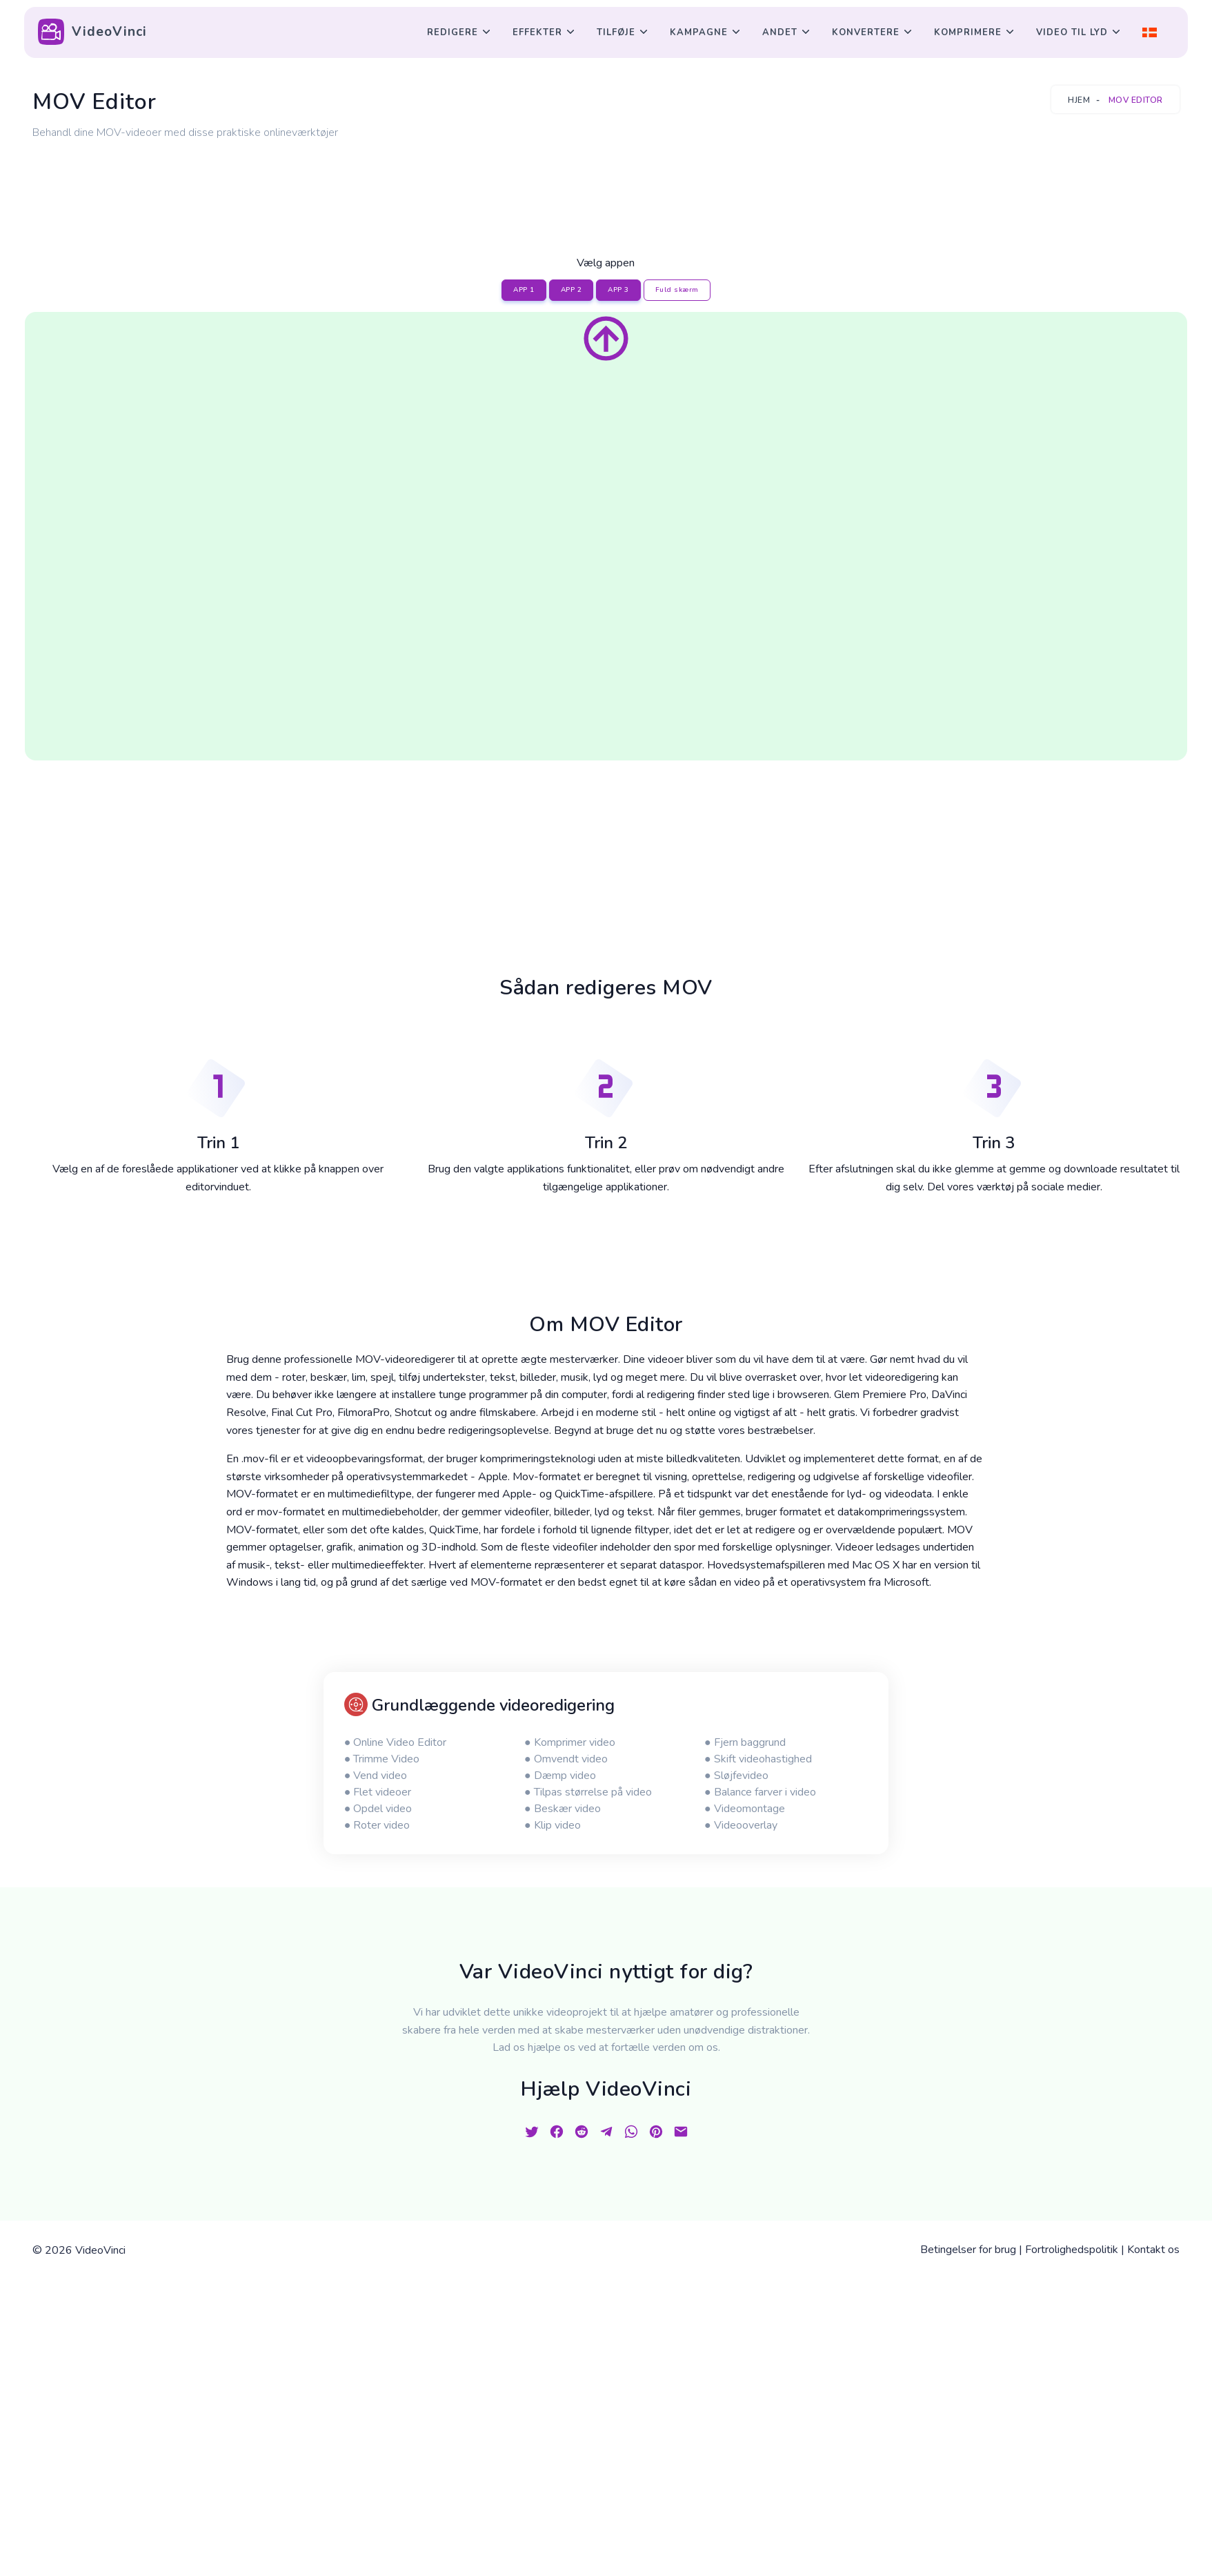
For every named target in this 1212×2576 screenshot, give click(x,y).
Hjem (1079, 100)
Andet (779, 32)
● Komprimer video (569, 1742)
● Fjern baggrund (745, 1742)
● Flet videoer (378, 1792)
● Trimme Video (382, 1759)
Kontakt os (1153, 2249)
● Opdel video (378, 1808)
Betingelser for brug (968, 2249)
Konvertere (866, 32)
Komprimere (968, 32)
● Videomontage (744, 1808)
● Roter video (377, 1825)
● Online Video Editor (395, 1742)
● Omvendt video (566, 1759)
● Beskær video (562, 1808)
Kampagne (699, 32)
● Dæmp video (560, 1775)
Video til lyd (1072, 32)
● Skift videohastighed (758, 1759)
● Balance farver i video (760, 1792)
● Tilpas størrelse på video (588, 1792)
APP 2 (571, 290)
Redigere (452, 32)
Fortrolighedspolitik (1071, 2249)
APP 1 (524, 290)
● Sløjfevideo (736, 1775)
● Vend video (376, 1775)
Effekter (537, 32)
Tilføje (616, 32)
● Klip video (552, 1825)
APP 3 (618, 290)
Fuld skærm (677, 290)
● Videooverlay (740, 1825)
